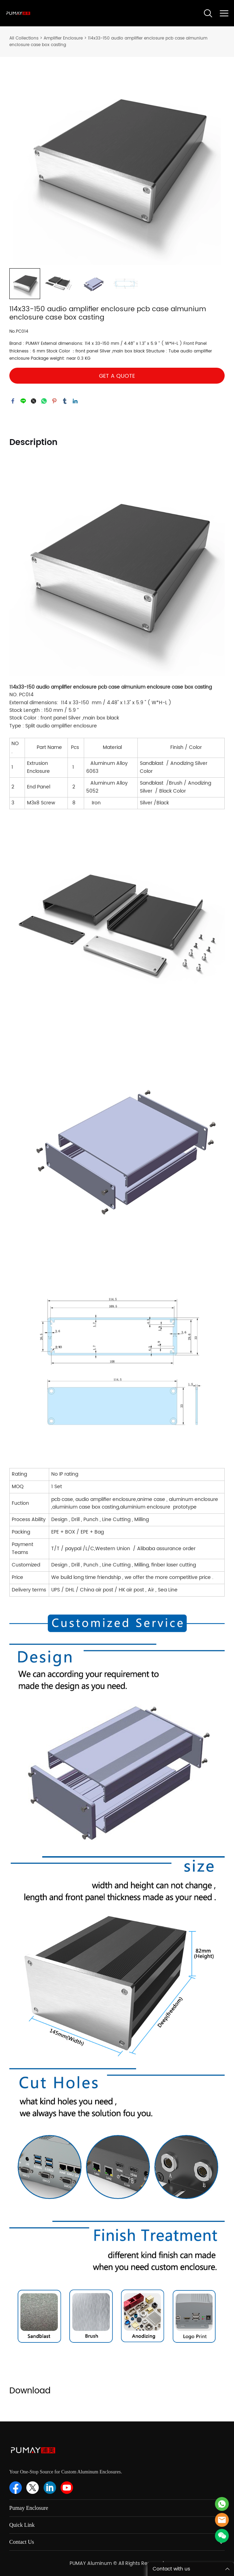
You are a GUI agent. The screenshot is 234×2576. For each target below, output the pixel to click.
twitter (33, 401)
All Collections (23, 38)
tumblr (64, 401)
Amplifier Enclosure (63, 38)
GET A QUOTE (117, 376)
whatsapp (43, 401)
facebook (12, 401)
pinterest (54, 401)
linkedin (75, 401)
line (23, 401)
